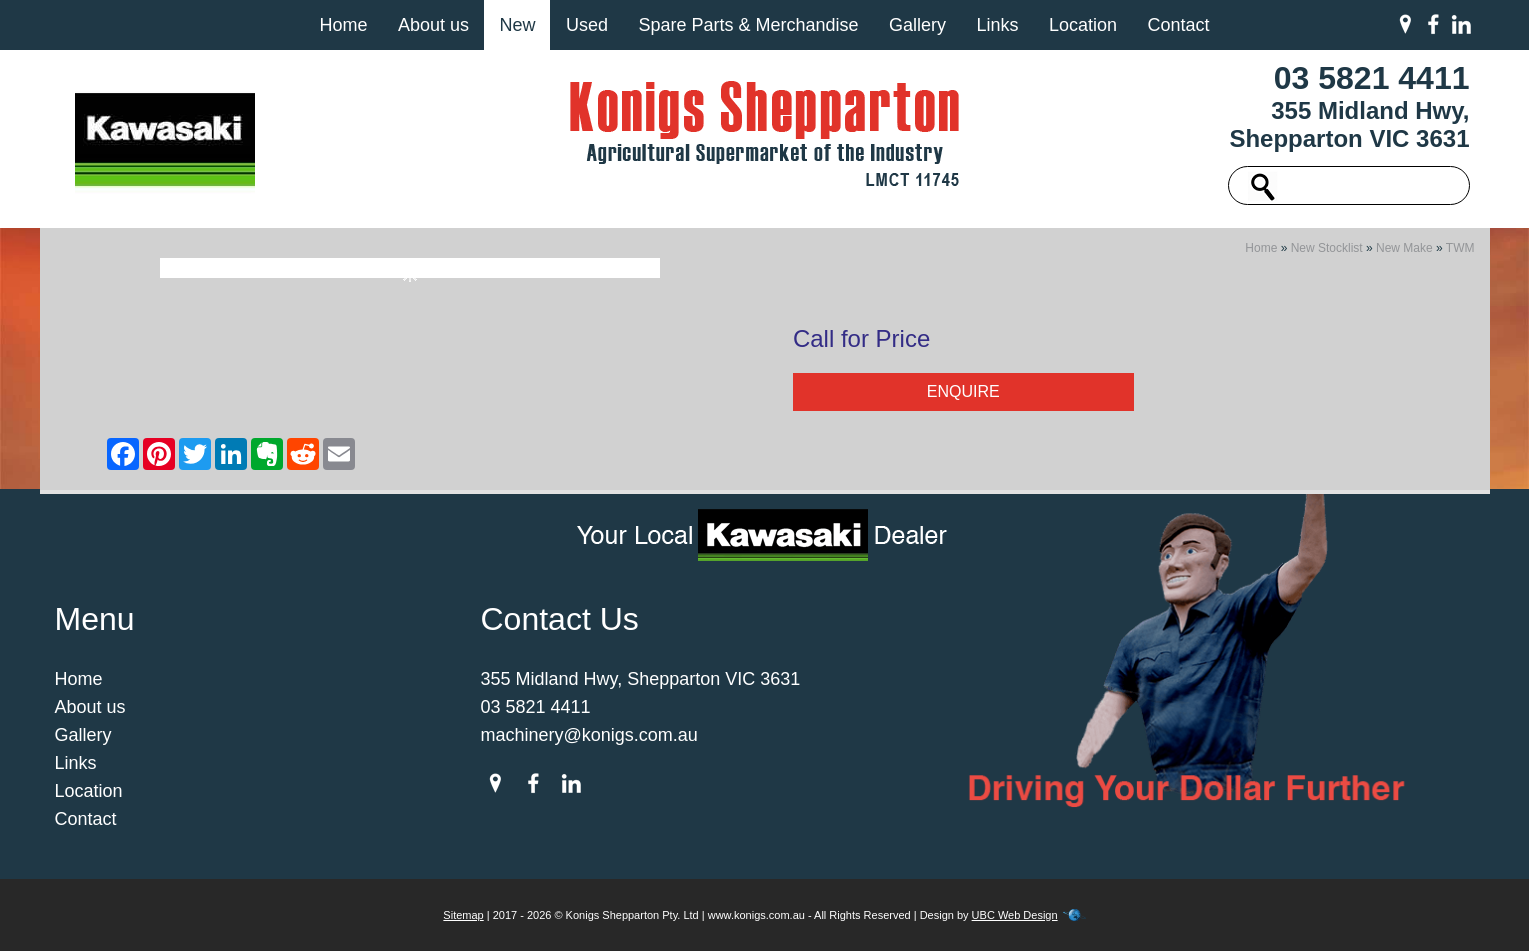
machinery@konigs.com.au (589, 735)
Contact (1178, 25)
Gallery (917, 25)
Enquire (963, 391)
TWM (1460, 248)
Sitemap (463, 915)
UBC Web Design (1015, 915)
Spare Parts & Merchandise (748, 25)
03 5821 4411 (1372, 78)
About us (433, 25)
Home (343, 25)
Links (997, 25)
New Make (1404, 248)
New (517, 25)
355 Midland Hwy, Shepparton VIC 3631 (1349, 124)
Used (587, 25)
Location (1083, 25)
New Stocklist (1327, 248)
